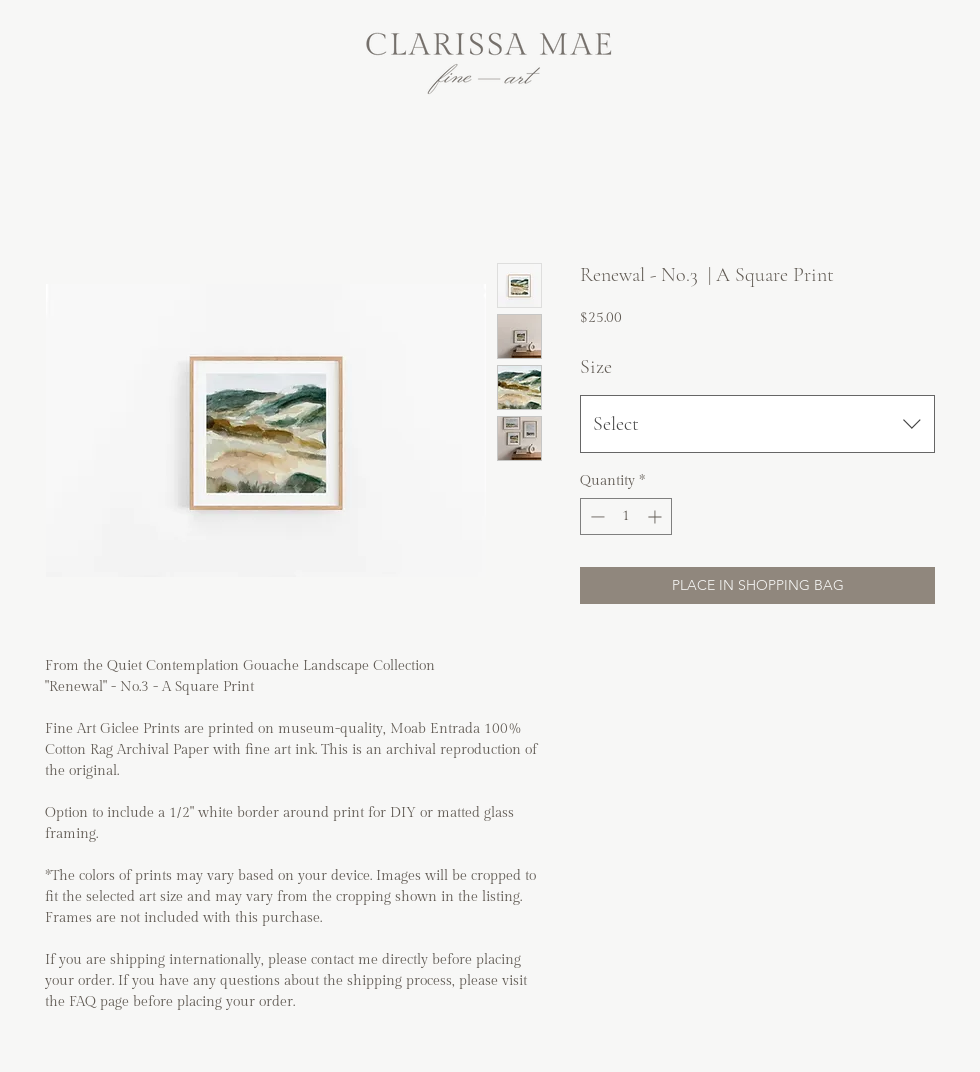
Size (596, 367)
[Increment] (656, 516)
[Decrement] (595, 516)
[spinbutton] (626, 516)
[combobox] (757, 424)
